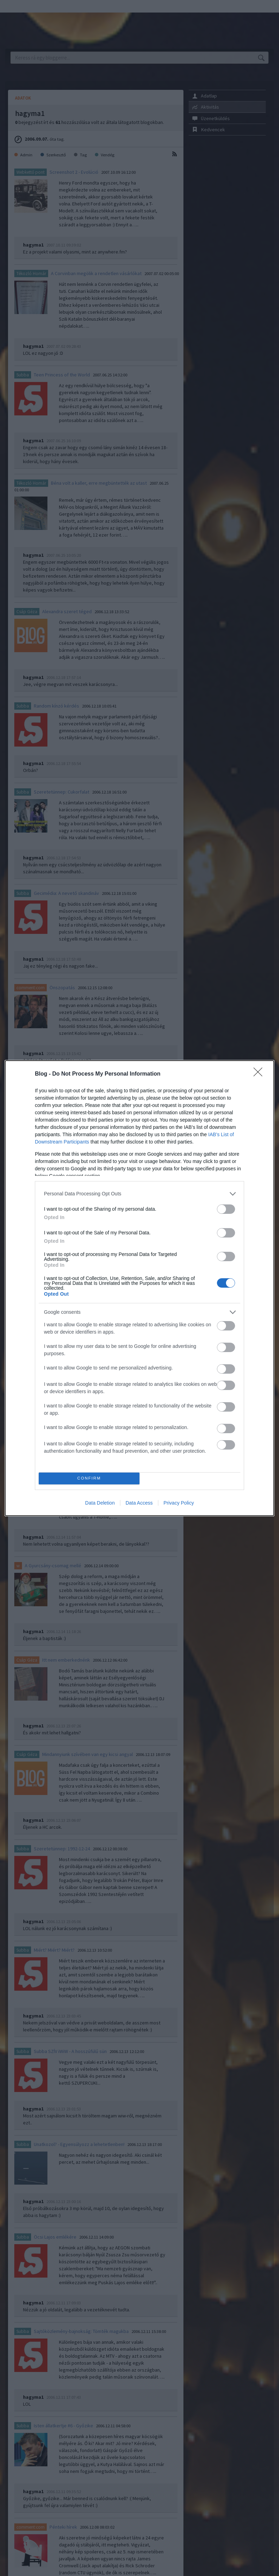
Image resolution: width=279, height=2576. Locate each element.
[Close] (260, 1074)
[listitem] (139, 1193)
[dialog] (139, 1288)
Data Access (139, 1503)
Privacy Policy (179, 1503)
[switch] (226, 1209)
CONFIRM (89, 1478)
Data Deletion (100, 1503)
